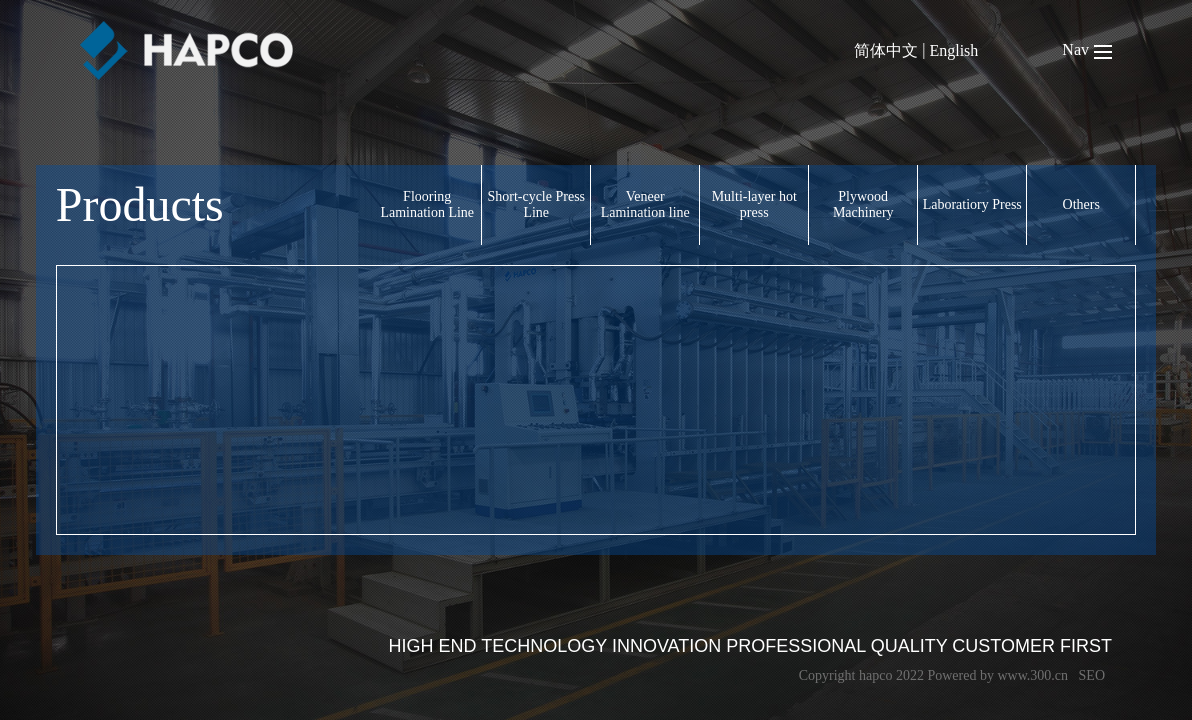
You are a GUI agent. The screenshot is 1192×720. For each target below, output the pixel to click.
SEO (1092, 675)
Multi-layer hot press (754, 204)
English (953, 50)
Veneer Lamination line (645, 204)
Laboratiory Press (972, 204)
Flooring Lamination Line (427, 204)
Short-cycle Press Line (536, 204)
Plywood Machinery (863, 204)
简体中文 (886, 50)
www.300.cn (1032, 675)
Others (1081, 204)
